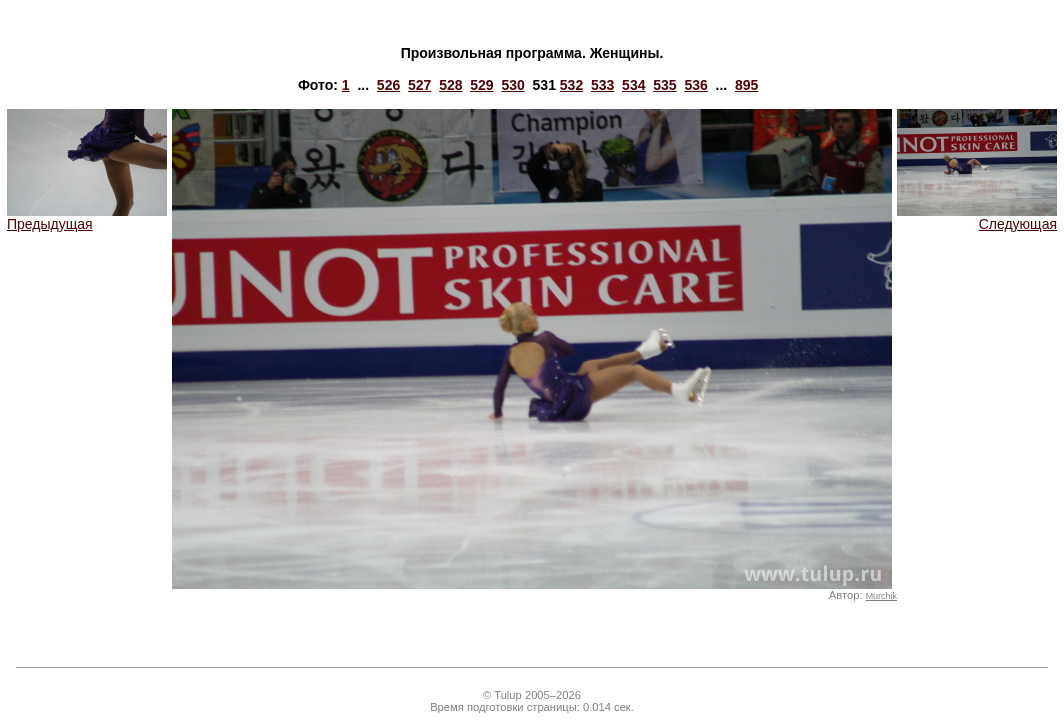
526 (388, 85)
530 (512, 85)
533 (602, 85)
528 (450, 85)
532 (571, 85)
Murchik (881, 596)
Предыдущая (87, 217)
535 (664, 85)
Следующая (977, 217)
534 (633, 85)
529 (481, 85)
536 (695, 85)
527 (419, 85)
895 (746, 85)
